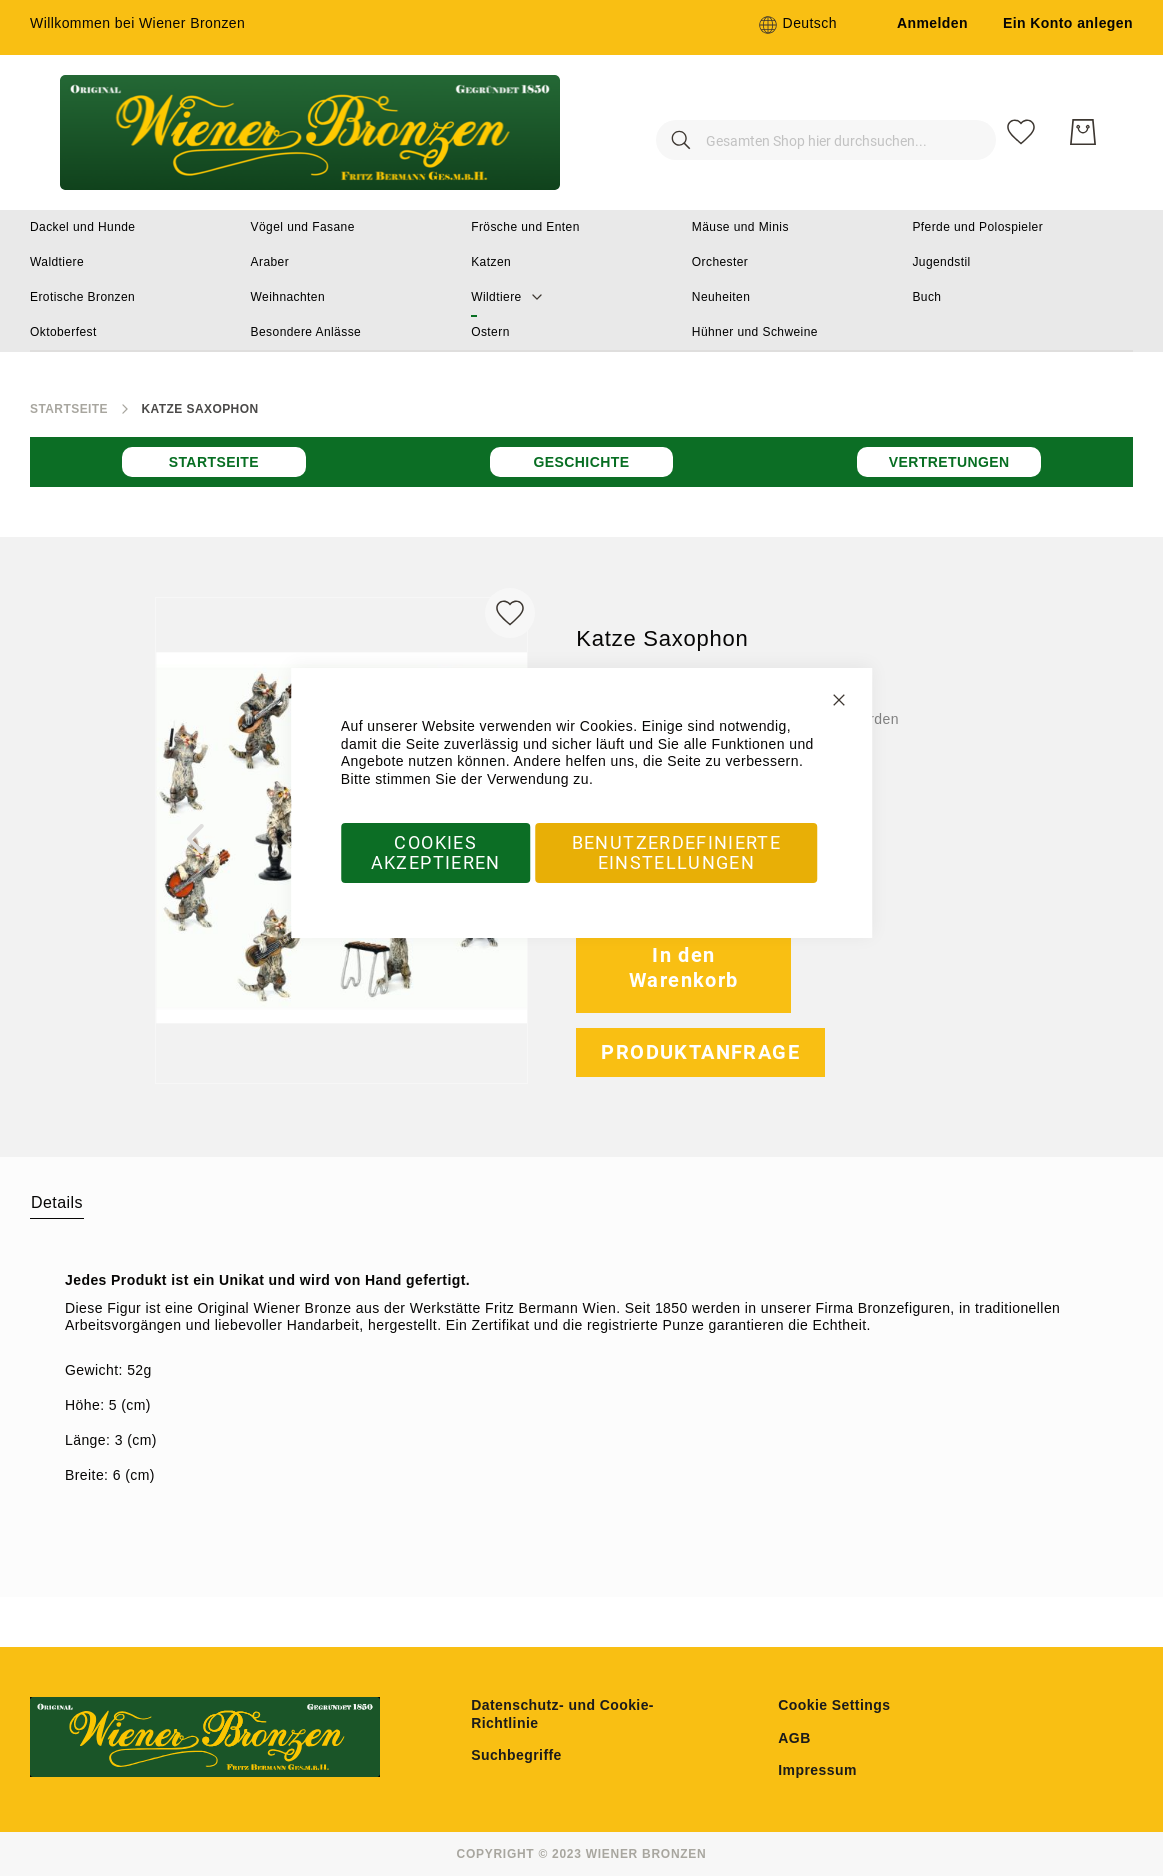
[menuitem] (82, 227)
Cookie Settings (834, 1705)
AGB (794, 1738)
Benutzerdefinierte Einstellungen (676, 852)
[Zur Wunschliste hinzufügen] (510, 613)
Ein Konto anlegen (1068, 23)
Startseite (69, 409)
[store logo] (310, 132)
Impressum (817, 1770)
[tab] (57, 1202)
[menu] (581, 281)
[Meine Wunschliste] (1021, 132)
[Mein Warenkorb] (1083, 132)
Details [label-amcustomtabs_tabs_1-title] (57, 1202)
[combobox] (791, 132)
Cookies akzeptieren (436, 852)
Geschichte (581, 462)
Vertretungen (949, 462)
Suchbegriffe (516, 1755)
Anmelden (932, 23)
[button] (797, 25)
